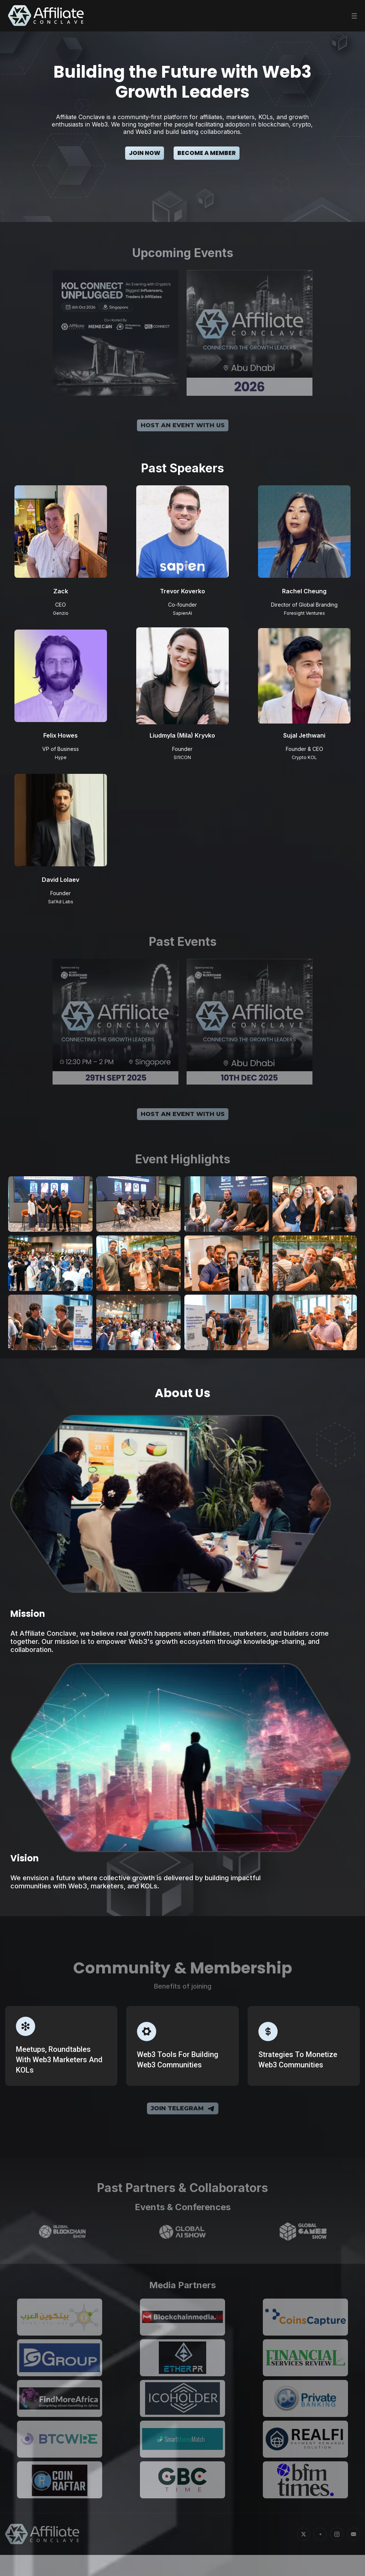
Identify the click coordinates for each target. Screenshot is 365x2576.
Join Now (144, 153)
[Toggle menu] (354, 15)
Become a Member (206, 153)
